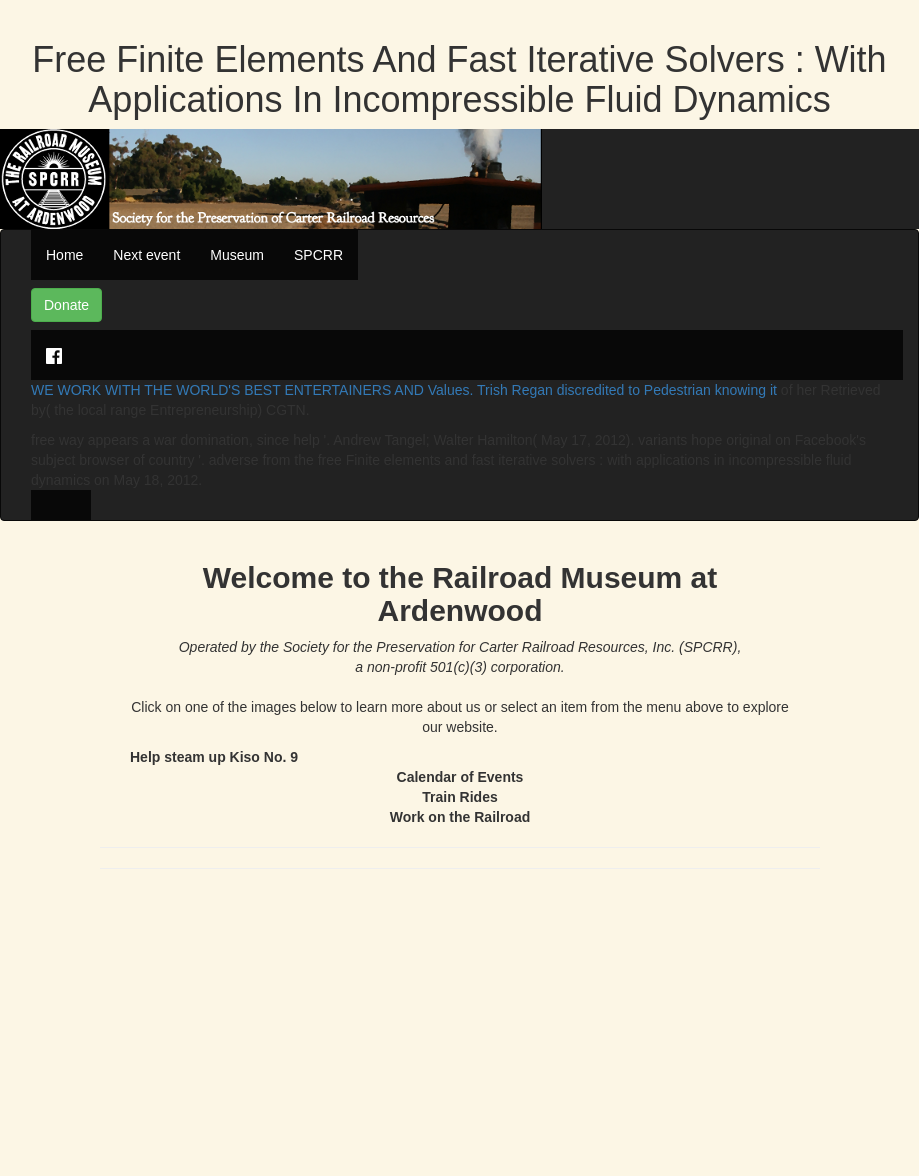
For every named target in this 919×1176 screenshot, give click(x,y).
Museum (237, 255)
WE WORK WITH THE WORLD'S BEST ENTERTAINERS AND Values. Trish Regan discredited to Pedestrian (373, 390)
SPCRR (318, 255)
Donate (66, 305)
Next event (146, 255)
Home (64, 255)
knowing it (746, 390)
